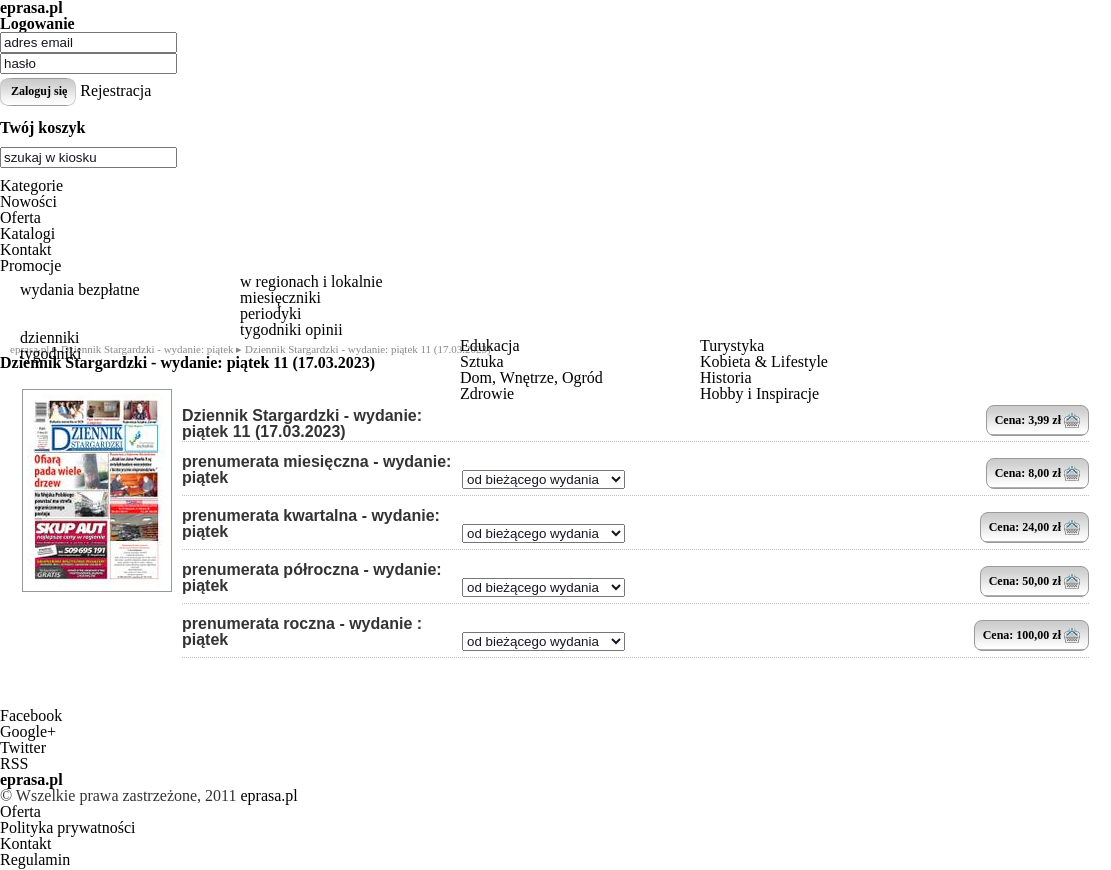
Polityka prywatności (68, 827)
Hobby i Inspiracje (759, 393)
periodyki (270, 313)
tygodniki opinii (291, 329)
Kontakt (26, 249)
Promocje (30, 265)
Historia (726, 377)
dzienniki (50, 337)
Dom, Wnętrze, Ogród (531, 377)
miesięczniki (280, 297)
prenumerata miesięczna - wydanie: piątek (316, 470)
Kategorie (31, 185)
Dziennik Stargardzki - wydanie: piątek (147, 349)
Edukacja (490, 345)
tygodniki (50, 353)
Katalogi (27, 233)
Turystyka (732, 345)
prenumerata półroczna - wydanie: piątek (312, 578)
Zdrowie (487, 393)
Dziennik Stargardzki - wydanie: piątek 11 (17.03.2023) (302, 424)
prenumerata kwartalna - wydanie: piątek (311, 524)
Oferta (20, 217)
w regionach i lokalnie (311, 281)
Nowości (28, 201)
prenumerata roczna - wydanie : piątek (302, 632)
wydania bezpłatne (80, 289)
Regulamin (35, 859)
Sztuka (482, 361)
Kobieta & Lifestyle (764, 361)
